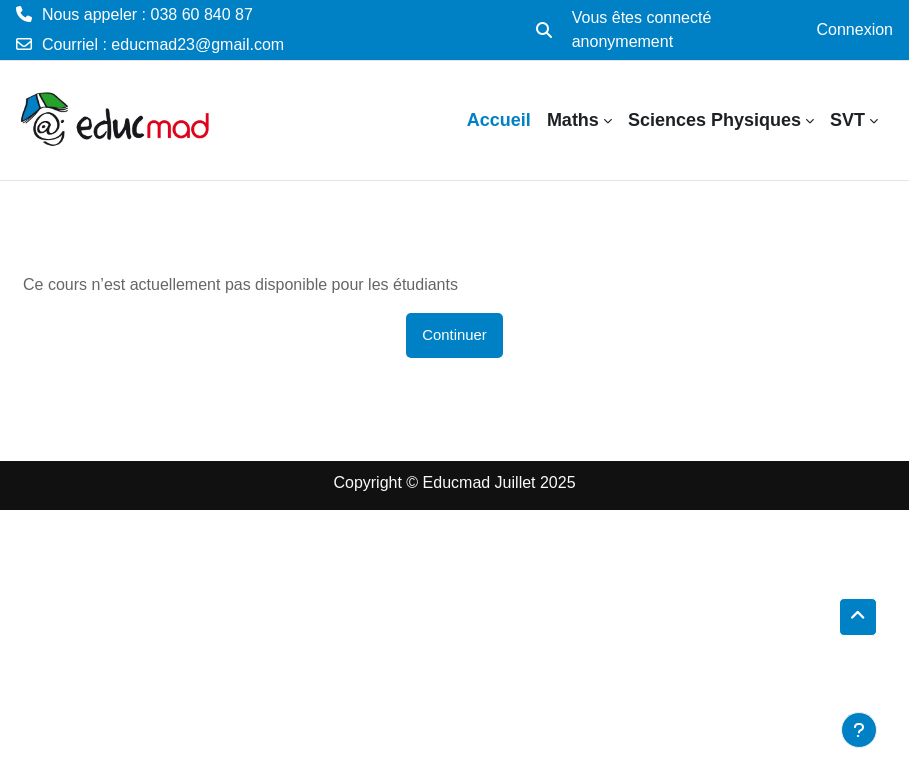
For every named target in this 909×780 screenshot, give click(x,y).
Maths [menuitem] (573, 120)
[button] (544, 30)
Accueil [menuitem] (499, 120)
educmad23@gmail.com (197, 44)
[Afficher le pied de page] (859, 730)
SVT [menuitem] (847, 120)
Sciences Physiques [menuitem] (714, 120)
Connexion (855, 29)
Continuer (454, 335)
